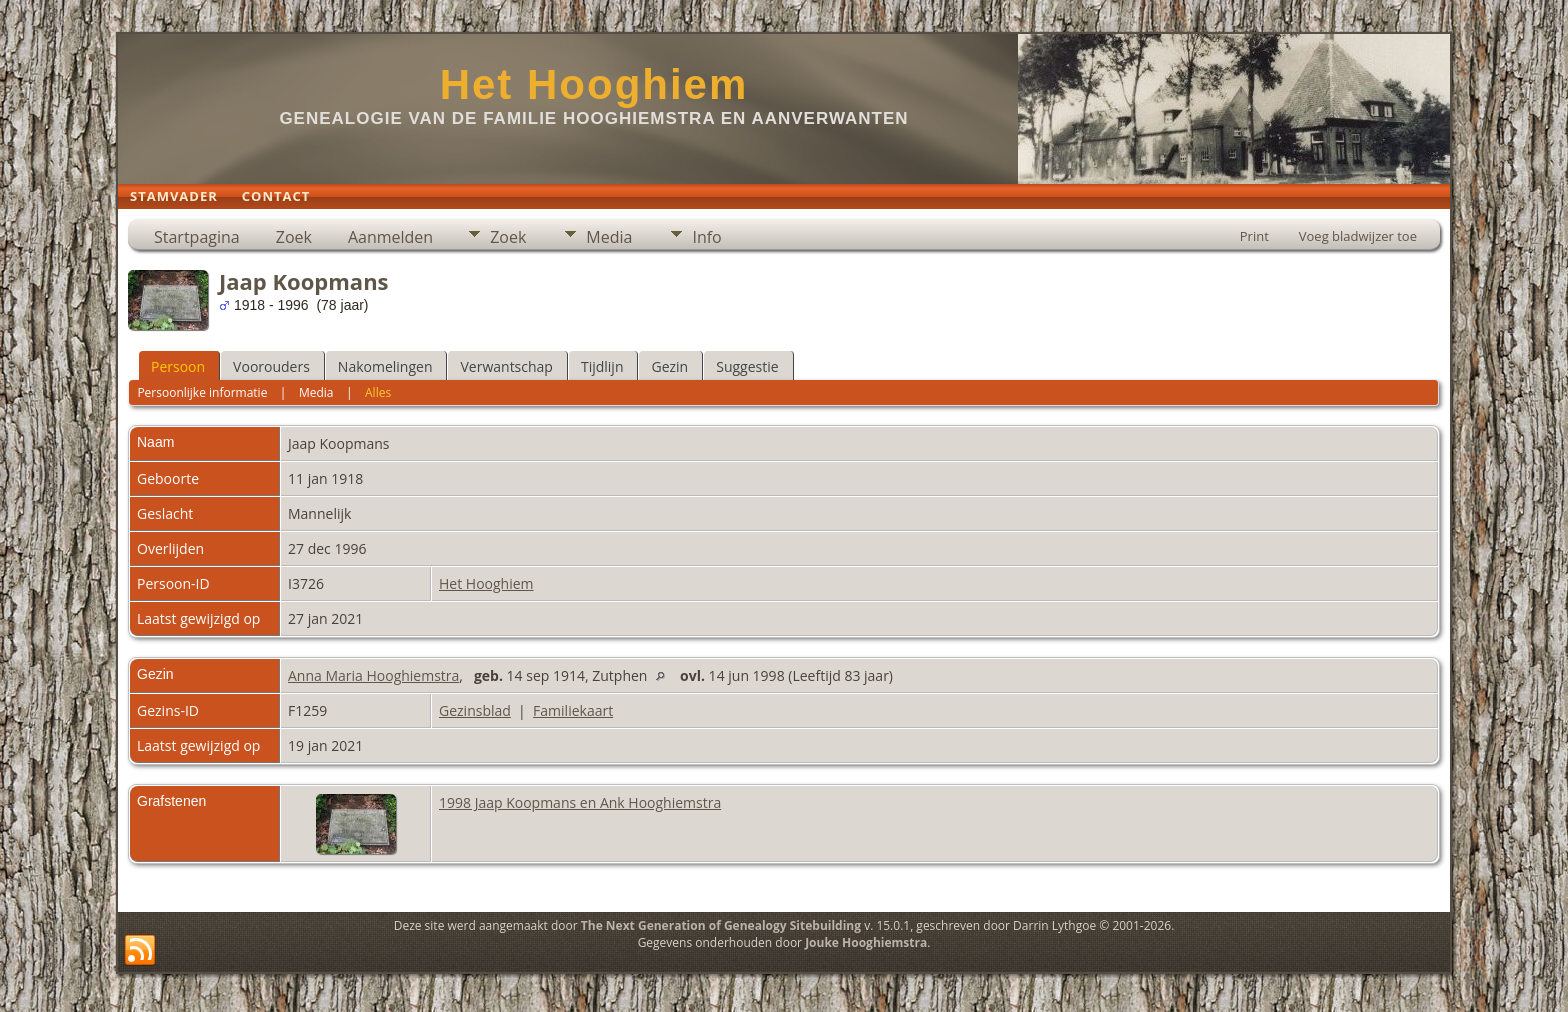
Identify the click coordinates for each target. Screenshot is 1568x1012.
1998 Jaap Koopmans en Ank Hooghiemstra (580, 802)
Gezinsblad (475, 710)
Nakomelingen (385, 366)
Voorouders (271, 366)
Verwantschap (506, 366)
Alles (378, 392)
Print (1254, 236)
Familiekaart (573, 710)
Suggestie (747, 366)
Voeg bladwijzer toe (1358, 236)
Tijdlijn (602, 366)
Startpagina (197, 237)
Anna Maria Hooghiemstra (373, 675)
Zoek (294, 237)
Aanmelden (390, 237)
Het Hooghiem (594, 84)
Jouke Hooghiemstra (866, 942)
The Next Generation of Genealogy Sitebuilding (721, 925)
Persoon (178, 366)
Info (706, 237)
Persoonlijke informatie (202, 392)
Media (609, 237)
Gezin (669, 366)
